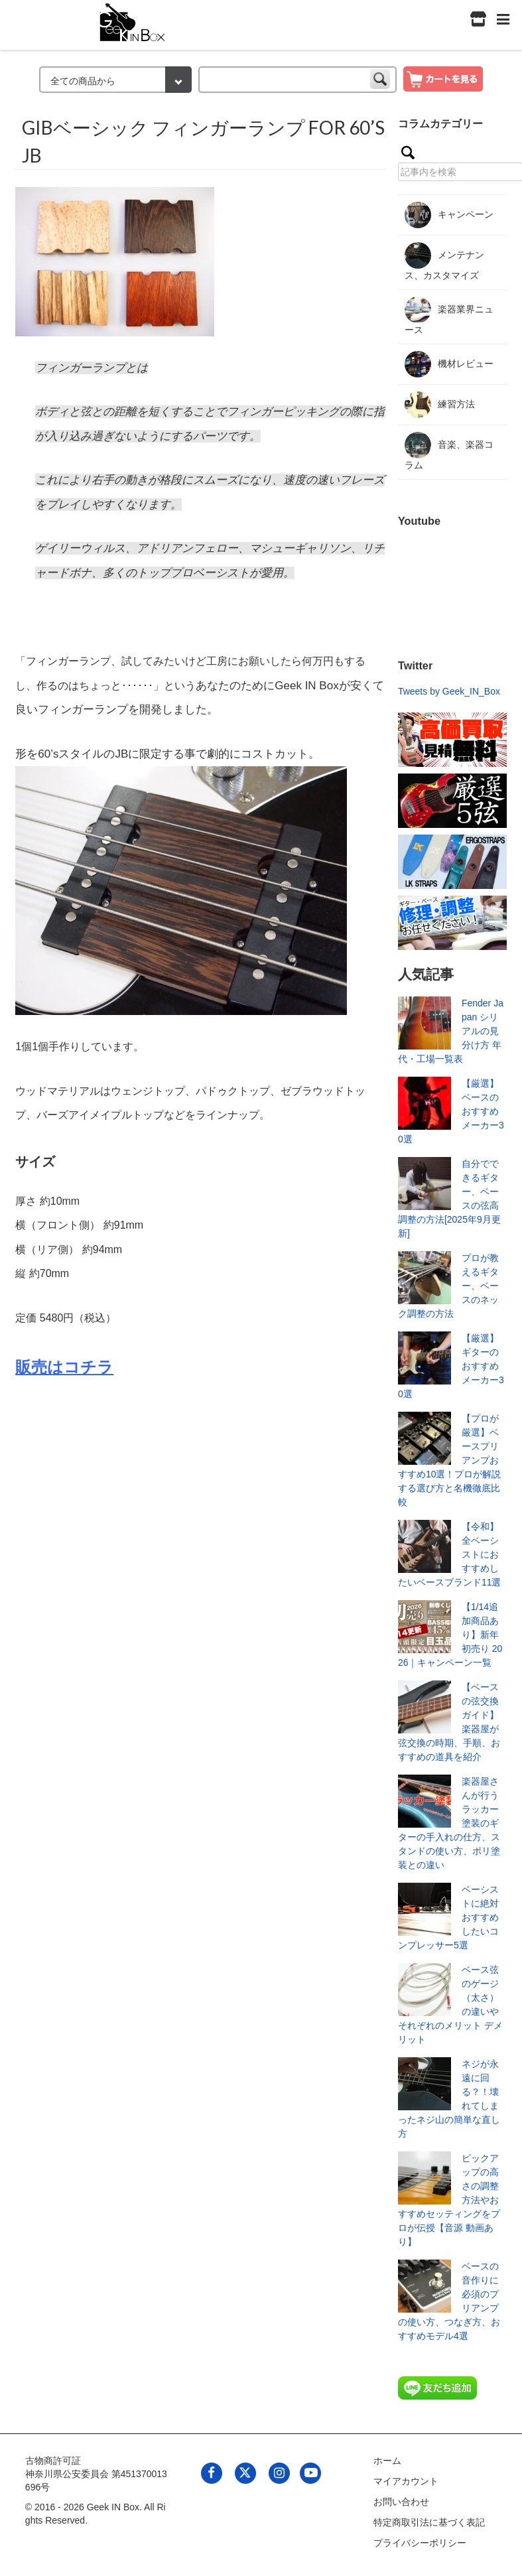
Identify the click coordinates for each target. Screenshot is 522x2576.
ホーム (387, 2460)
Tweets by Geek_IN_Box (449, 691)
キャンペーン (449, 215)
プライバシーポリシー (419, 2543)
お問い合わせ (401, 2501)
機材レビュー (449, 364)
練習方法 (440, 404)
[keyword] (297, 79)
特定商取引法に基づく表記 (429, 2522)
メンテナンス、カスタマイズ (444, 261)
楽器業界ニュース (449, 316)
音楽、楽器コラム (449, 451)
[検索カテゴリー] (115, 79)
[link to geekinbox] (132, 19)
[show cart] (443, 78)
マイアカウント (405, 2481)
